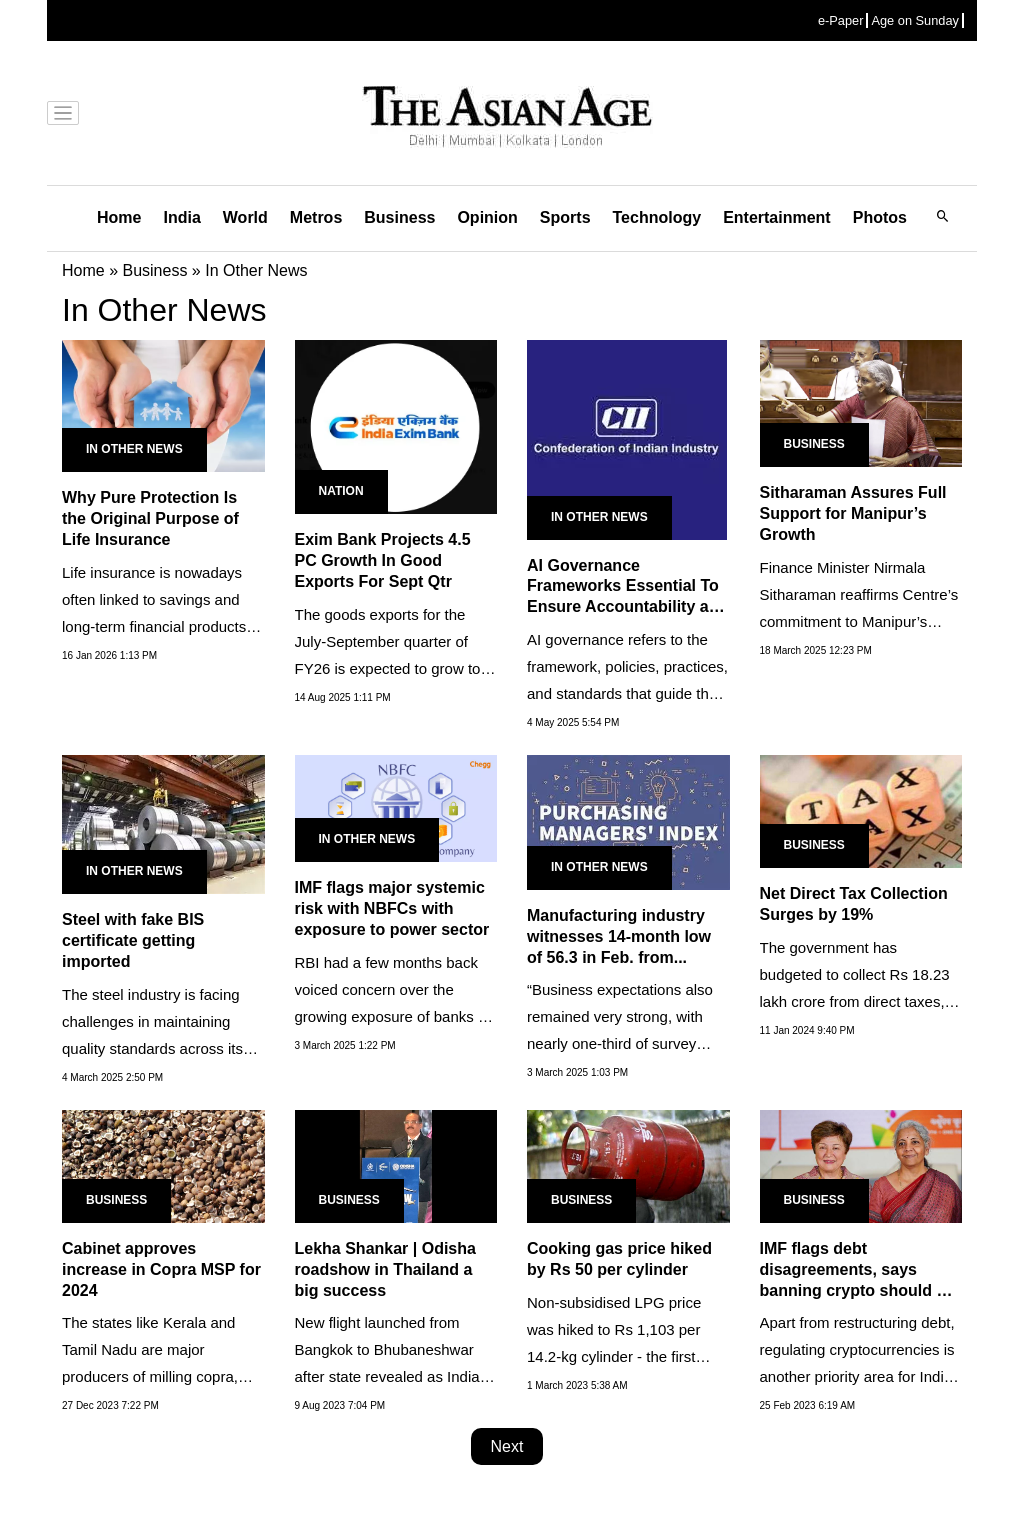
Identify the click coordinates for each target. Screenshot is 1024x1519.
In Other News (134, 449)
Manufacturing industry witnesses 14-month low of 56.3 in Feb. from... (619, 936)
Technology (657, 217)
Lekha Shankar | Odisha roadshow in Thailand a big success (385, 1269)
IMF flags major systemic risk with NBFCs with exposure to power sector (392, 908)
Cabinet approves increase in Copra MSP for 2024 (161, 1269)
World (245, 217)
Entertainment (777, 217)
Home (119, 217)
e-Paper (841, 20)
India (181, 217)
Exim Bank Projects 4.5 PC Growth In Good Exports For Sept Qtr (383, 560)
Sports (565, 217)
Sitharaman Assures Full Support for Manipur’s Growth (853, 513)
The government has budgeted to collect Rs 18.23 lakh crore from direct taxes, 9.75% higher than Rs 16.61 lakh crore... (855, 1001)
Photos (880, 217)
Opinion (487, 217)
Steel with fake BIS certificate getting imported (133, 940)
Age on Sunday (915, 20)
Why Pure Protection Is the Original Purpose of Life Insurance (150, 518)
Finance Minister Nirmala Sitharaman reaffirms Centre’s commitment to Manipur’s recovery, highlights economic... (859, 621)
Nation (341, 491)
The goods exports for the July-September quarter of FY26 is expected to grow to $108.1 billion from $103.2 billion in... (388, 668)
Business (399, 217)
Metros (316, 217)
